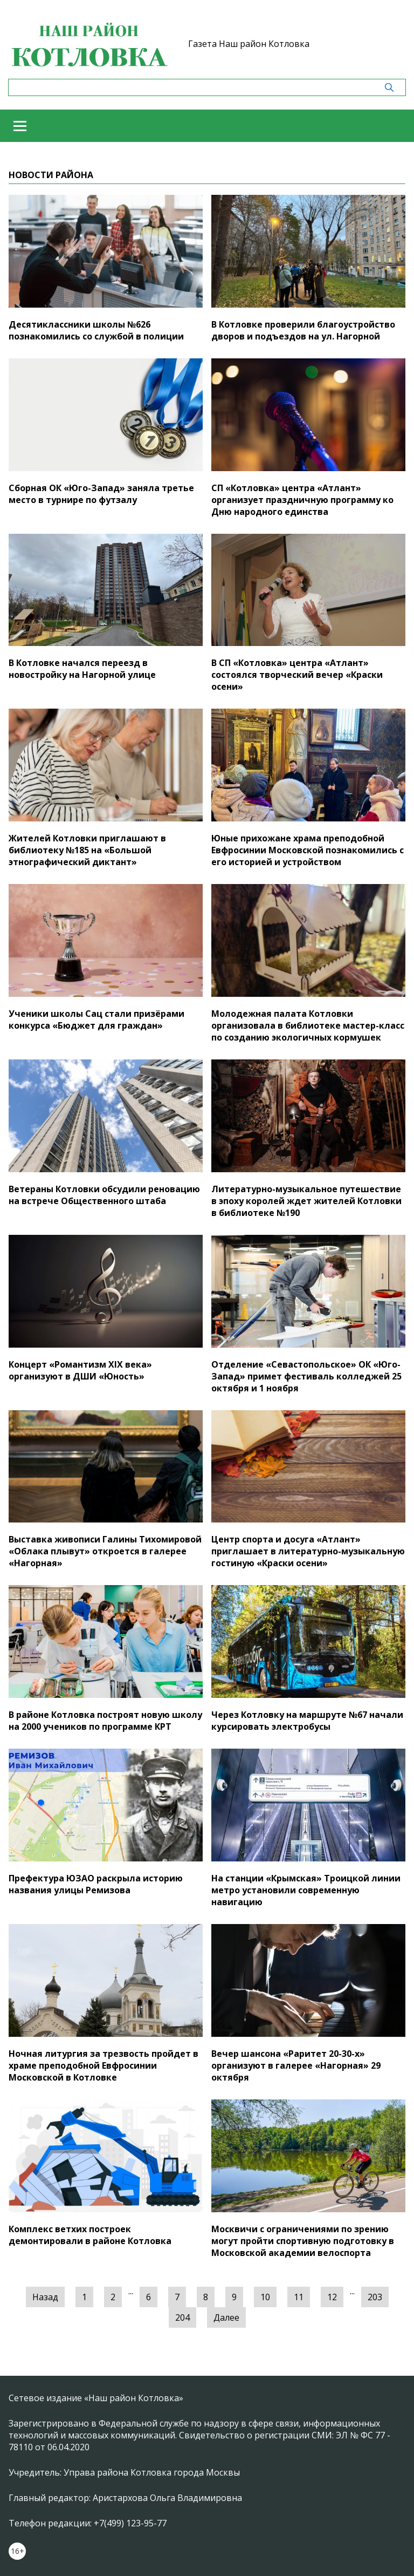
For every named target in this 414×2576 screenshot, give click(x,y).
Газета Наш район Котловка (248, 43)
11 (298, 2297)
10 (265, 2297)
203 (375, 2297)
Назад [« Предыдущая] (45, 2297)
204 (182, 2317)
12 (332, 2297)
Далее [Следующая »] (226, 2317)
